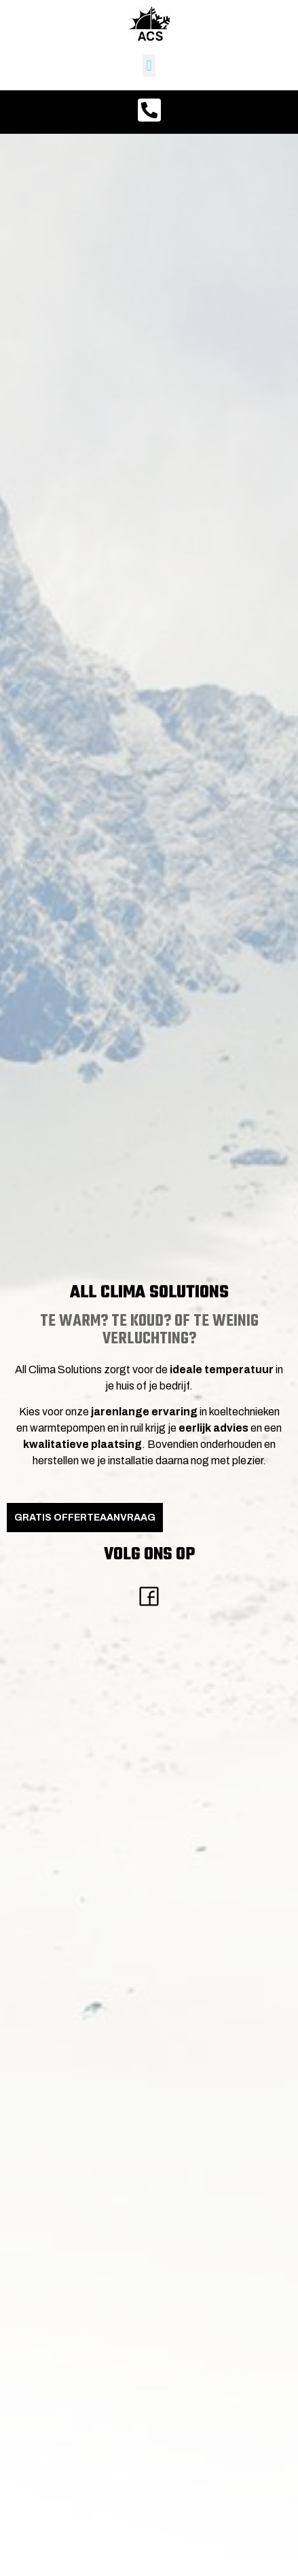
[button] (149, 65)
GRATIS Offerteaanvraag (84, 1517)
